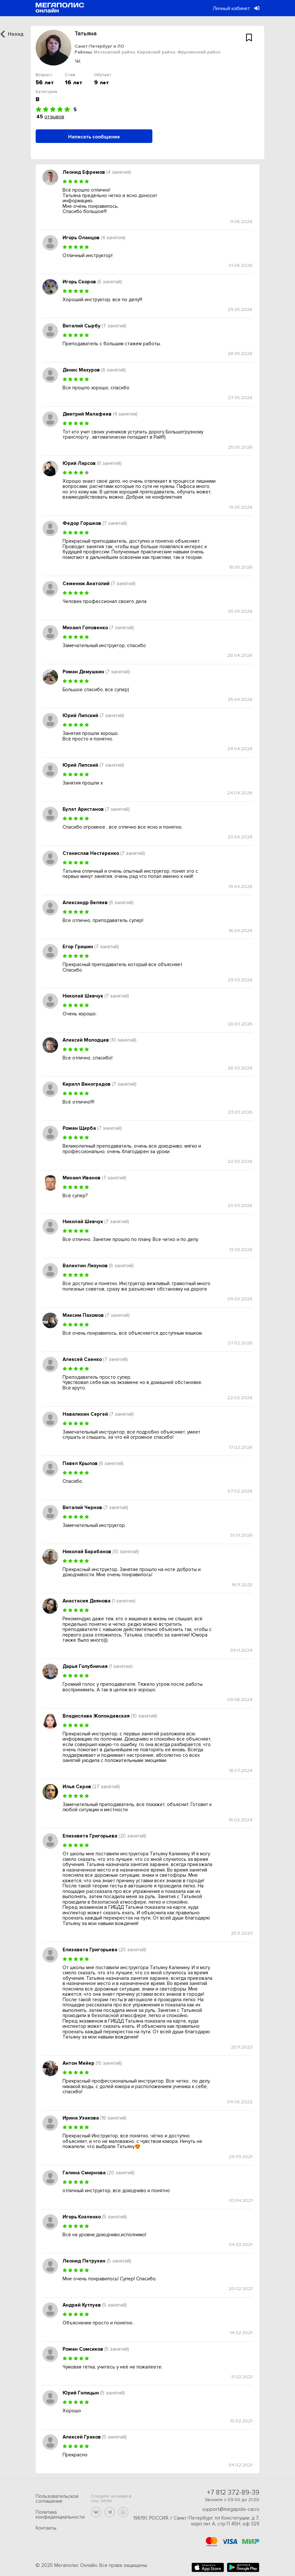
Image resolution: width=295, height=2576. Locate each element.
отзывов (54, 116)
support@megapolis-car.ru (230, 2509)
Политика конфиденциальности (60, 2514)
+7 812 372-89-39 (233, 2492)
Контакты (46, 2528)
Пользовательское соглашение (57, 2498)
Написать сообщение (94, 137)
